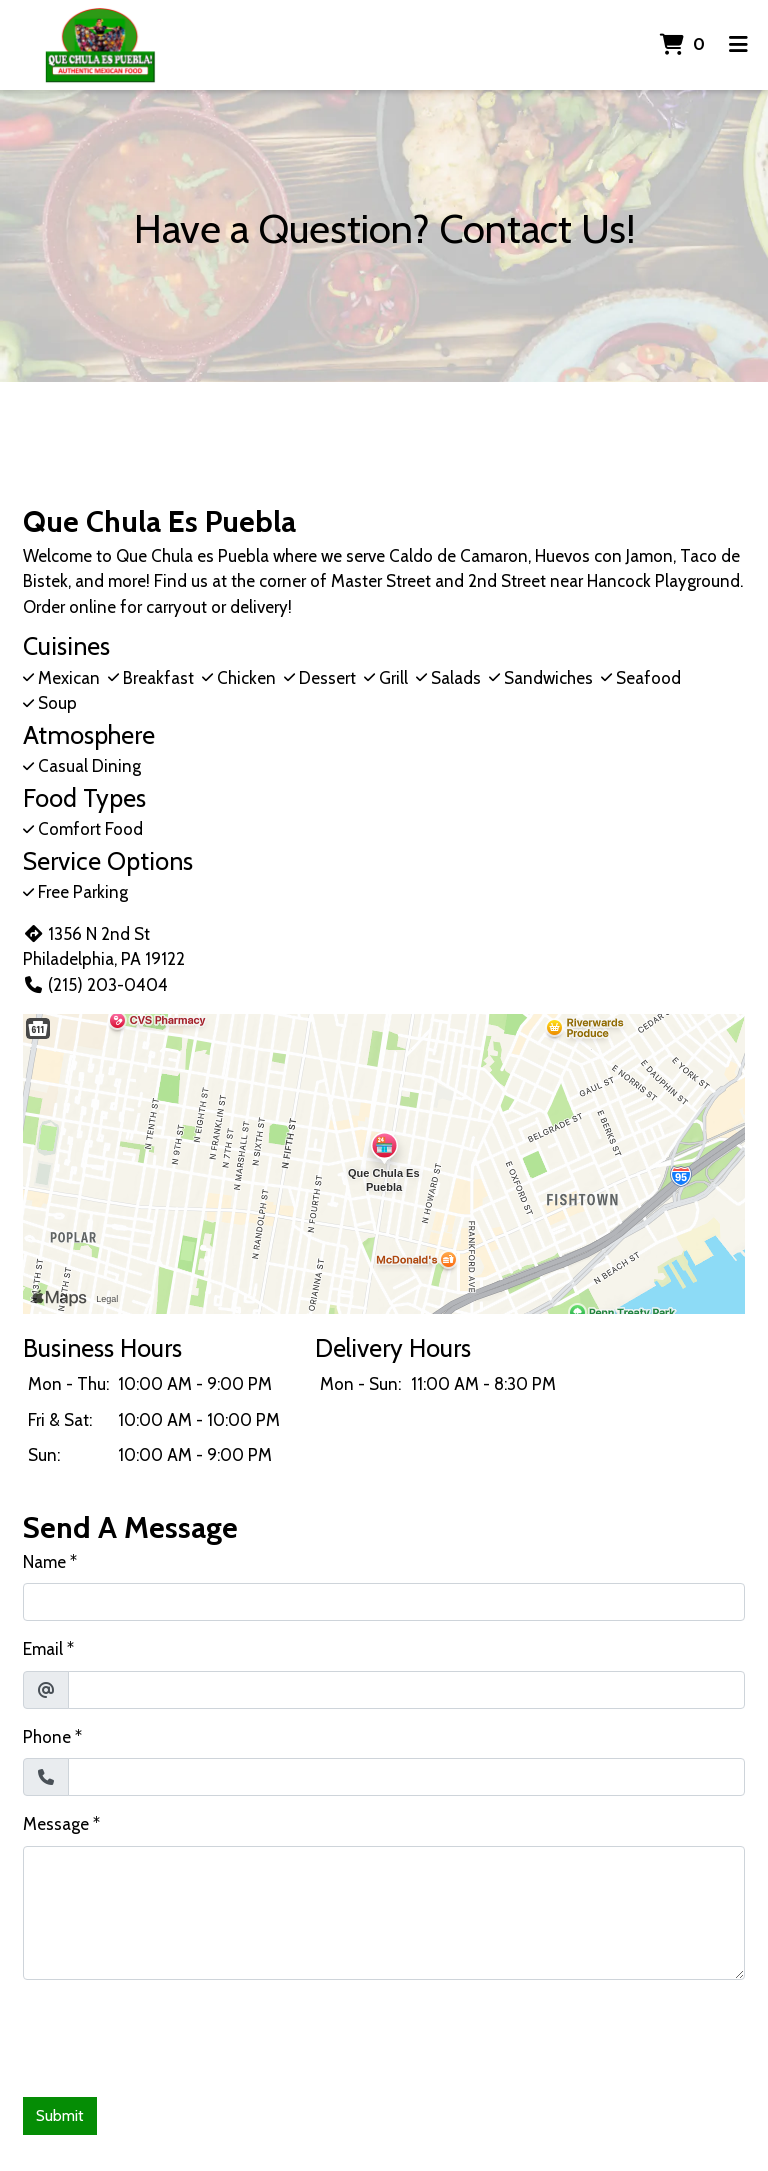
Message (56, 1824)
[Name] (384, 1602)
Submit (60, 2115)
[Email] (406, 1690)
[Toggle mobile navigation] (738, 45)
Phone (47, 1737)
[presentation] (175, 2035)
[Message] (384, 1913)
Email (43, 1649)
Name (44, 1562)
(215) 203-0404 (95, 985)
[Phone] (406, 1777)
